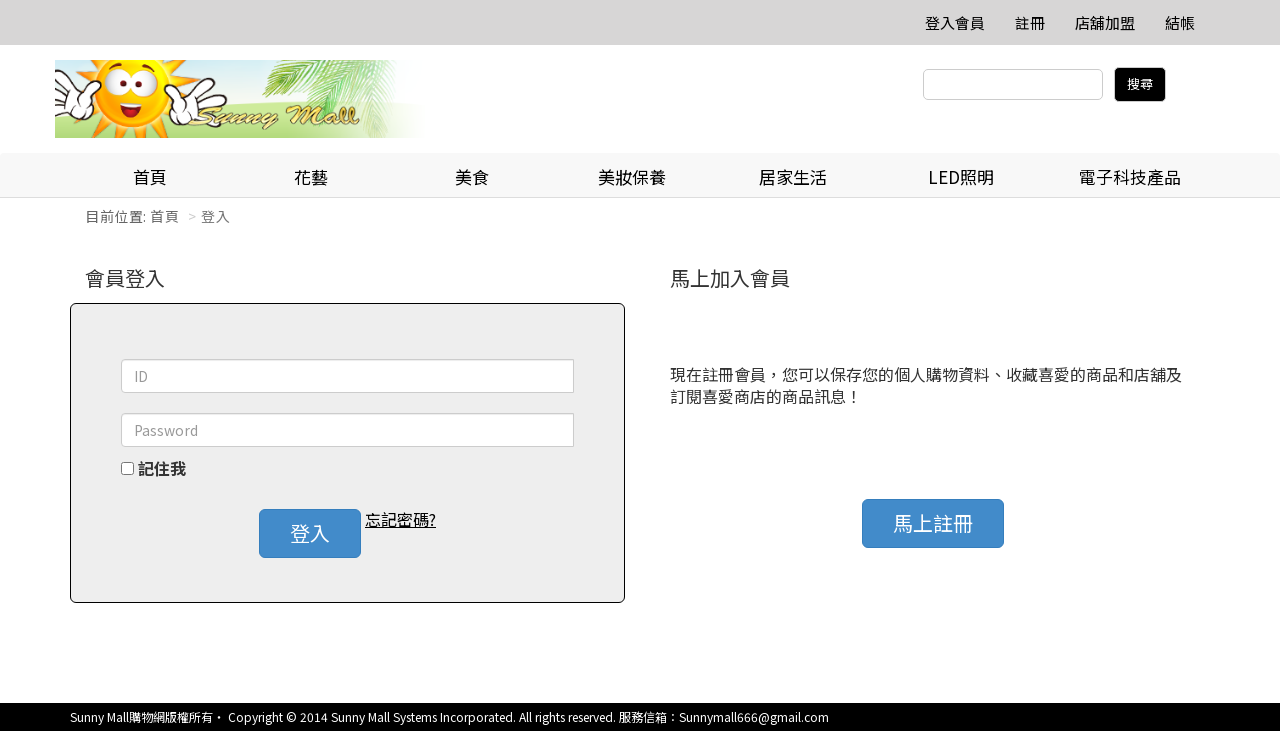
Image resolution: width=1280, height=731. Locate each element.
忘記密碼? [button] (400, 519)
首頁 (150, 176)
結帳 (1180, 22)
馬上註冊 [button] (933, 522)
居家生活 (793, 176)
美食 (472, 176)
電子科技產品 (1130, 176)
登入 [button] (310, 532)
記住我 (162, 468)
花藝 (311, 176)
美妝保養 (632, 176)
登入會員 (955, 22)
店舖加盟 (1105, 22)
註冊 (1030, 22)
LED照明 (961, 176)
